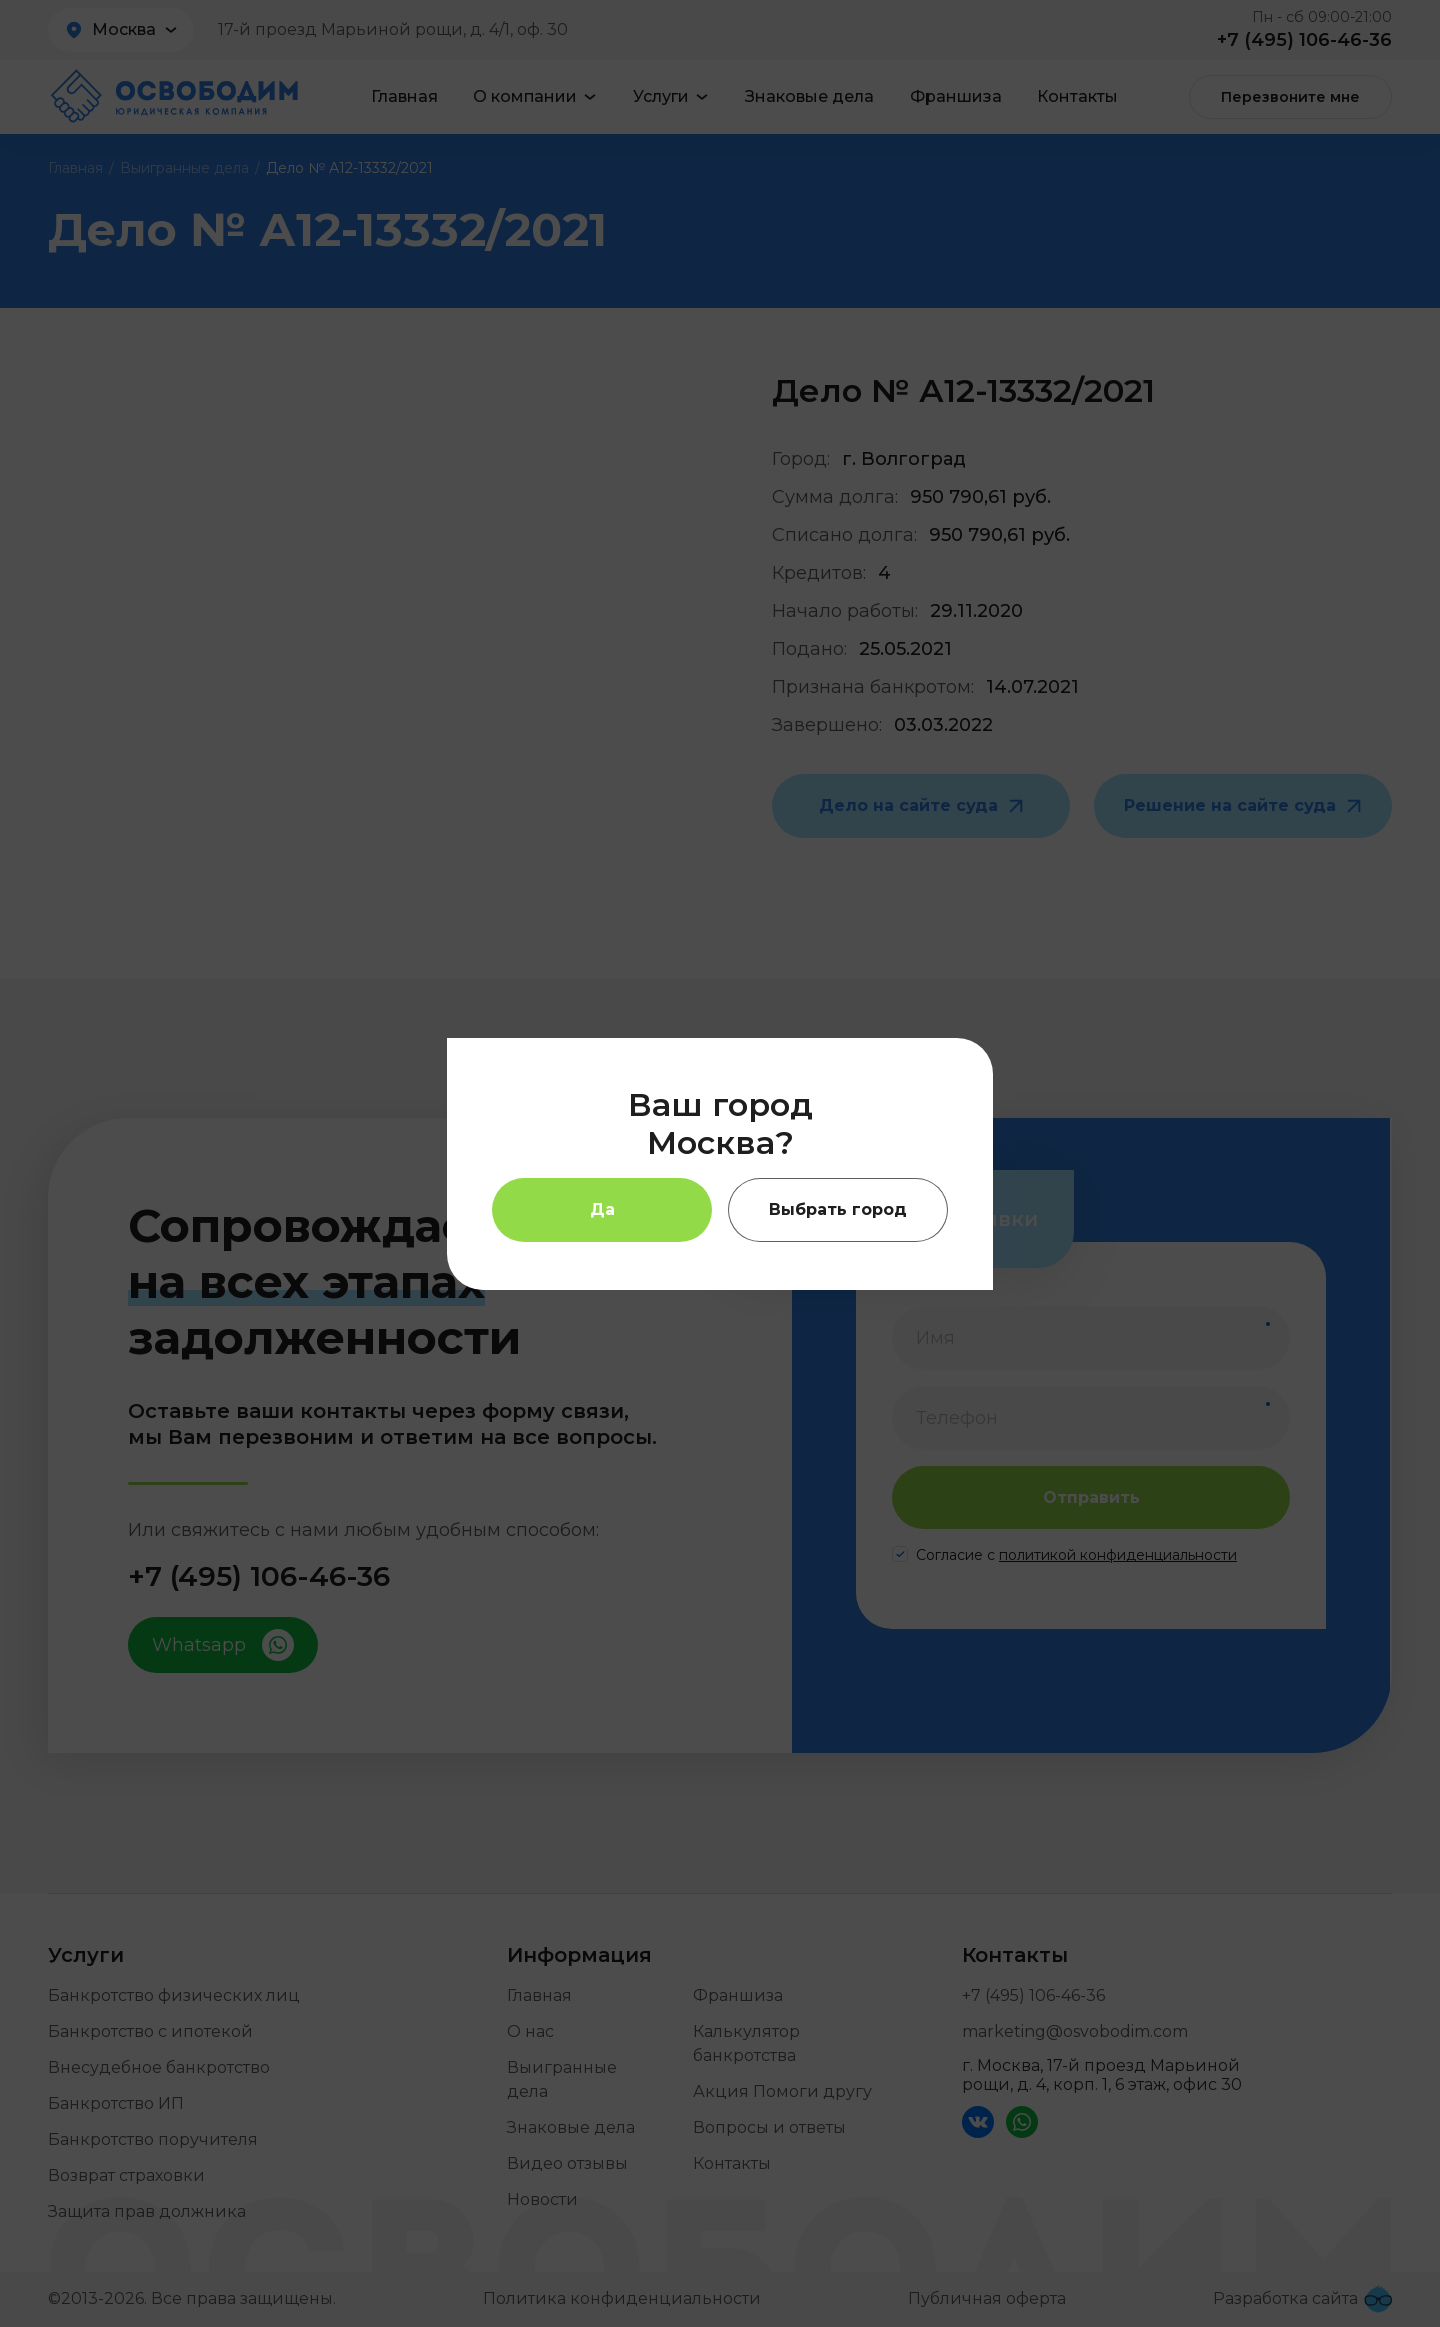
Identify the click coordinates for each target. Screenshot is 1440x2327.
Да (602, 1209)
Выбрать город (838, 1209)
